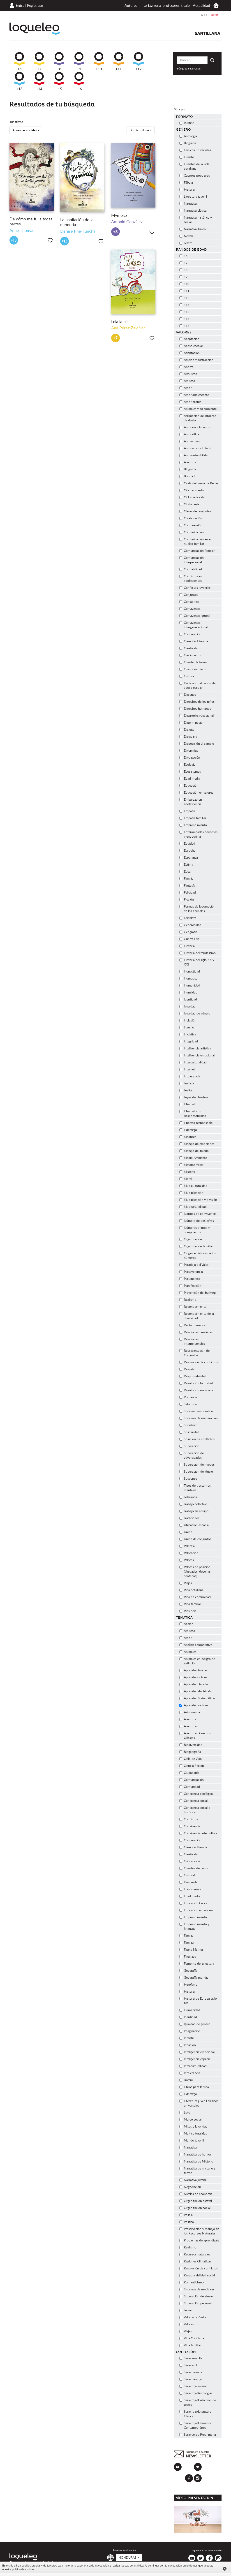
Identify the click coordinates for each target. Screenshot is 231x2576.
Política (186, 2222)
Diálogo (186, 729)
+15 (59, 81)
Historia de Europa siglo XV (198, 2001)
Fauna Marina (191, 1949)
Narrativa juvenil (192, 2180)
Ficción (186, 899)
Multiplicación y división (198, 1199)
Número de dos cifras (196, 1220)
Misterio (187, 1172)
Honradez (188, 978)
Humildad (188, 992)
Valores (186, 1560)
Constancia (189, 601)
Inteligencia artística (195, 1048)
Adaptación (189, 353)
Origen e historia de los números (197, 1255)
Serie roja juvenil (192, 2386)
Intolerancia (189, 1076)
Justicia (186, 1083)
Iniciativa (187, 1034)
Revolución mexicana (196, 1390)
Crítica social (190, 1861)
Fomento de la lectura (196, 1963)
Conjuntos (188, 594)
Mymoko (119, 216)
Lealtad (186, 1090)
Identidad (188, 999)
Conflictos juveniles (194, 587)
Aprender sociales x (25, 130)
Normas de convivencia (197, 1213)
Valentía (187, 1546)
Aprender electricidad (196, 1691)
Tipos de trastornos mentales (195, 1488)
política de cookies (23, 2569)
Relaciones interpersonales (192, 1341)
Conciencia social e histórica (194, 1810)
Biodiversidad (190, 1745)
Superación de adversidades (191, 1455)
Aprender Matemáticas (197, 1698)
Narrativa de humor (195, 2154)
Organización (190, 1239)
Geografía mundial (194, 1977)
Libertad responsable (196, 1123)
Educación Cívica (193, 1903)
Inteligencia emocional (197, 1055)
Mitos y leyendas (193, 2126)
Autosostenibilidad (194, 455)
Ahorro (186, 367)
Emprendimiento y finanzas (194, 1926)
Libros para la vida (194, 2087)
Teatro (185, 243)
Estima (186, 864)
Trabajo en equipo (193, 1511)
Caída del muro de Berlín (198, 483)
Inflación (187, 2045)
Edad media (189, 778)
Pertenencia (189, 1278)
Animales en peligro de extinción (197, 1661)
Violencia (187, 1611)
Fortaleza (187, 918)
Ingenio (186, 1027)
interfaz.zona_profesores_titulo (165, 5)
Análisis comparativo (195, 1645)
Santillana (207, 33)
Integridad (188, 1041)
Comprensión (190, 525)
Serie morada (190, 2372)
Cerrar (224, 2569)
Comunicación (191, 532)
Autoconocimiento (194, 427)
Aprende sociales (193, 1677)
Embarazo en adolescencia (190, 802)
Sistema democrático (196, 1411)
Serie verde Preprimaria (197, 2434)
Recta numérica (192, 1325)
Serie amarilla (190, 2358)
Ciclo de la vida (192, 497)
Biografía (187, 143)
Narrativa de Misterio (196, 2161)
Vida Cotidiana (191, 2338)
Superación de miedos (197, 1464)
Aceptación (189, 339)
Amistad (187, 381)
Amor (185, 388)
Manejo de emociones (196, 1144)
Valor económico (193, 2317)
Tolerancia (188, 1497)
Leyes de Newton (193, 1097)
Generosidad (190, 925)
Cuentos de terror (193, 1868)
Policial (186, 2215)
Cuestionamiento (193, 669)
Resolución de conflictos (198, 1362)
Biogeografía (190, 1752)
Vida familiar (190, 1604)
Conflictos (188, 1819)
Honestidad (189, 971)
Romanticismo (191, 2282)
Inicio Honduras (216, 5)
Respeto (187, 1369)
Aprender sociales (193, 1705)
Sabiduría (188, 1404)
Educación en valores (196, 792)
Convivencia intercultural (198, 1833)
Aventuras (188, 1726)
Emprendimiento (193, 825)
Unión (185, 1532)
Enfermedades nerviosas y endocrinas (198, 834)
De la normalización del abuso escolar (197, 685)
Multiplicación (191, 1192)
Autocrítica (189, 434)
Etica (185, 871)
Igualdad (187, 1006)
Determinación (191, 722)
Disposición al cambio (196, 743)
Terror (185, 2310)
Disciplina (188, 736)
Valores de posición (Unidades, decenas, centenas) (195, 1572)
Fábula (186, 182)
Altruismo (188, 374)
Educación (188, 785)
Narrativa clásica (193, 210)
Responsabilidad (192, 1376)
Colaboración (190, 518)
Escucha (187, 850)
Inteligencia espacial (195, 2059)
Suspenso (188, 1478)
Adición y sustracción (196, 360)
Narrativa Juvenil (193, 229)
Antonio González (127, 222)
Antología (188, 136)
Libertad (187, 1104)
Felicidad (187, 892)
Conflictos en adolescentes (190, 578)
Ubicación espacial (194, 1525)
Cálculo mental (191, 490)
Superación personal (195, 2303)
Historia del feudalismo (197, 953)
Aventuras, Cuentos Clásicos (195, 1736)
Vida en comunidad (195, 1597)
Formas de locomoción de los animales (197, 909)
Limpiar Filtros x (140, 130)
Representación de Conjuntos (194, 1353)
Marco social (190, 2119)
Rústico (186, 123)
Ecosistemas (190, 771)
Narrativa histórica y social (195, 220)
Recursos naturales (194, 2254)
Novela (186, 236)
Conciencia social (193, 1800)
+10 (99, 61)
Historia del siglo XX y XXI (196, 962)
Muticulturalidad (193, 1206)
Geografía (188, 932)
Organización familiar (196, 1246)
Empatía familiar (192, 818)
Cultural (187, 1875)
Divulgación (189, 757)
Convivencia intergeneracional (193, 625)
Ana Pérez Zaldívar (128, 328)
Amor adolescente (194, 395)
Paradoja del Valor (193, 1264)
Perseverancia (191, 1271)
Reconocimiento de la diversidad (196, 1316)
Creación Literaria (193, 641)
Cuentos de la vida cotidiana (194, 166)
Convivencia (190, 608)
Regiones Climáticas (195, 2261)
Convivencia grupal (194, 615)
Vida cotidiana (191, 1590)
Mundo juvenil (191, 2140)
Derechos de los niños (197, 701)
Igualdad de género (194, 1013)
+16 (79, 81)
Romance (188, 1397)
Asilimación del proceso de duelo (197, 418)
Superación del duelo (196, 1471)
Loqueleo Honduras (34, 29)
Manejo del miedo (194, 1151)
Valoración (188, 1553)
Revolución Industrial (196, 1383)
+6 (19, 61)
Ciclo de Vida (190, 1758)
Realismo (187, 1299)
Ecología (187, 764)
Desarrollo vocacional (196, 715)
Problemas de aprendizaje (199, 2240)
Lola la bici (120, 322)
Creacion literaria (193, 1847)
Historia (187, 189)
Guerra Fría (189, 939)
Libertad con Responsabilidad (192, 1114)
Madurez (187, 1137)
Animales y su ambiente (198, 409)
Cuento (186, 157)
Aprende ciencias (193, 1670)
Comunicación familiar (197, 550)
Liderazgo (188, 1130)
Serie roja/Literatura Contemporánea (195, 2425)
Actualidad (201, 5)
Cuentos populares (194, 175)
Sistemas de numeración (198, 1418)
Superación (189, 1446)
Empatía (187, 811)
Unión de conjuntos (195, 1539)
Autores (131, 5)
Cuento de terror (193, 662)
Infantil (186, 2038)
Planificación (190, 1285)
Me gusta (50, 240)
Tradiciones (189, 1518)
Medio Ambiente (193, 1158)
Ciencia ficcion (191, 1765)
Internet (187, 1069)
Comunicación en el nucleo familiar (195, 541)
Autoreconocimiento (195, 448)
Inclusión (187, 1020)
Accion (186, 1624)
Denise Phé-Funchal (78, 231)
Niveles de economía (196, 2194)
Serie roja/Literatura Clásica (195, 2414)
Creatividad (189, 648)
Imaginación (190, 2031)
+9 (79, 61)
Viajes (185, 1583)
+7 (39, 61)
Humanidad (189, 985)
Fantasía (187, 885)
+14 (39, 81)
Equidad (187, 843)
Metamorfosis (191, 1165)
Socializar (188, 1425)
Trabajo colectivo (193, 1504)
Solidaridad (189, 1432)
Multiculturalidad (193, 1186)
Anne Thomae (22, 231)
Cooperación (190, 634)
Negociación (190, 2187)
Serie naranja (190, 2379)
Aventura (187, 462)
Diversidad (189, 750)
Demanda (188, 1882)
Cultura (186, 676)
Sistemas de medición (196, 2289)
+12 (138, 61)
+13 (19, 81)
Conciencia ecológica (196, 1793)
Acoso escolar (191, 346)
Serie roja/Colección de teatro (197, 2402)
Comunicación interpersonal (191, 560)
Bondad (187, 476)
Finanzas (187, 1956)
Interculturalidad (193, 1062)
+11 (118, 61)
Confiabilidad (190, 569)
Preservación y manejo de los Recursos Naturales (199, 2231)
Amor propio (190, 402)
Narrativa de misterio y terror (197, 2171)
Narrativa (188, 203)
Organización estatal (195, 2201)
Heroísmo (188, 1984)
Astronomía (189, 1712)
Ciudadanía (189, 504)
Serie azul (188, 2365)
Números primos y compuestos (194, 1230)
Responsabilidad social (197, 2275)
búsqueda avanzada (189, 68)
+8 (59, 61)
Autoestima (189, 441)
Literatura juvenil (193, 196)
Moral (185, 1179)
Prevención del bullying (197, 1292)
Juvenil (186, 2080)
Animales (187, 1652)
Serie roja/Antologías (195, 2393)
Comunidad (189, 1786)
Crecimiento (190, 655)
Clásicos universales (195, 150)
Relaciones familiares (196, 1332)
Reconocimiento (192, 1306)
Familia (186, 878)
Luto (184, 2112)
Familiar (186, 1942)
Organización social (194, 2208)
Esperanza (188, 857)
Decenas (187, 694)
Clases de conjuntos (195, 511)
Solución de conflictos (197, 1439)
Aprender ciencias (193, 1684)
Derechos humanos (195, 708)
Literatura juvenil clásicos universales (198, 2103)
